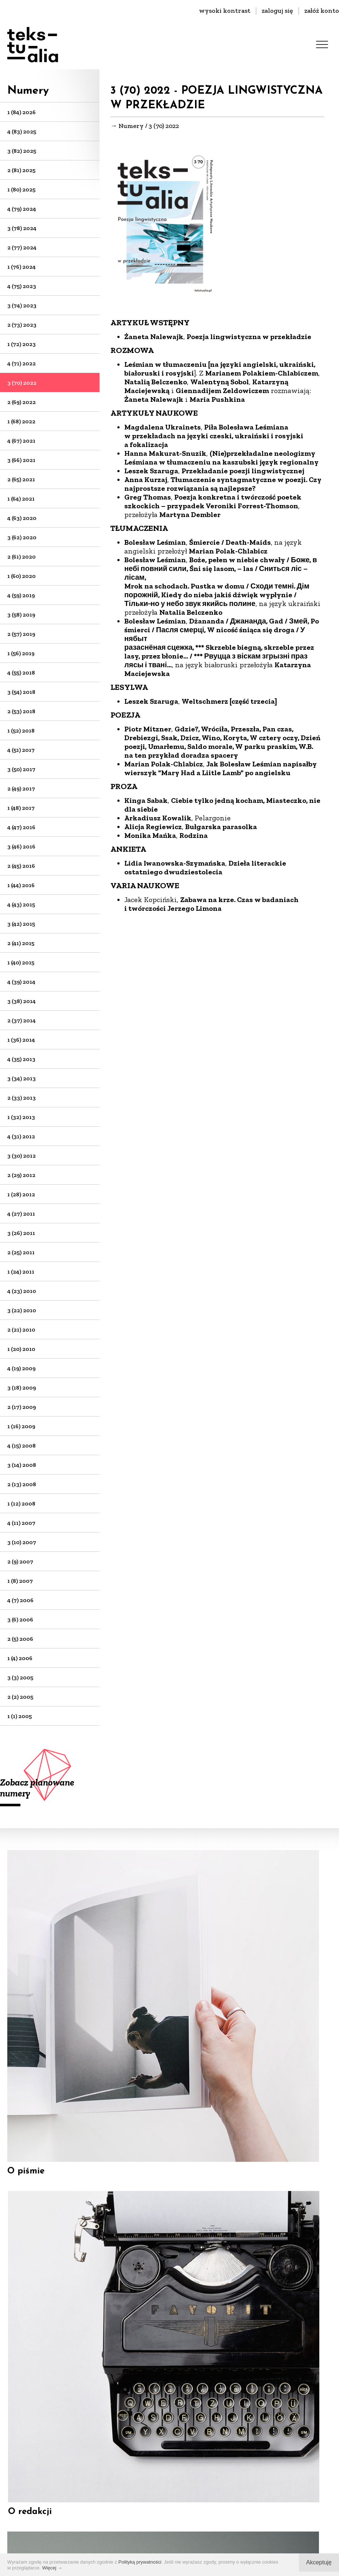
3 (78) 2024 (21, 228)
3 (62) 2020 (21, 537)
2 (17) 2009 (21, 1406)
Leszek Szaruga (151, 470)
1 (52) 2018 (21, 730)
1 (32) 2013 (21, 1117)
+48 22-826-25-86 (170, 2447)
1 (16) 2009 (21, 1426)
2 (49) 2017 (21, 788)
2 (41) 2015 (20, 943)
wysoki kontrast (224, 11)
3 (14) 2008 (21, 1464)
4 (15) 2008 (21, 1445)
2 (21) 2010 (21, 1329)
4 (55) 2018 (21, 672)
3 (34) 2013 (21, 1078)
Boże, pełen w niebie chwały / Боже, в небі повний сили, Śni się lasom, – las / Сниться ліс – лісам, (220, 568)
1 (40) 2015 (20, 962)
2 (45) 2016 (21, 865)
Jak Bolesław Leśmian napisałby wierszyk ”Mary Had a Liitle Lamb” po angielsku (220, 768)
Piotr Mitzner (147, 728)
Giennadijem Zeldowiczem (222, 390)
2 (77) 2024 (21, 247)
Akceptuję (319, 2562)
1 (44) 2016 (21, 885)
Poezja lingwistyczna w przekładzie (249, 336)
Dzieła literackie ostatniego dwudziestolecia (205, 867)
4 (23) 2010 (21, 1290)
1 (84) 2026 (21, 112)
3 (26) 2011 (21, 1232)
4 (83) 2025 (21, 131)
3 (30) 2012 (21, 1155)
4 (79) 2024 (21, 208)
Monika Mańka (150, 835)
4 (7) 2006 (20, 1600)
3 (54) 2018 (21, 691)
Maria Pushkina (217, 399)
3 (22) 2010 (21, 1310)
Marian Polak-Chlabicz (228, 551)
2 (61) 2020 (21, 556)
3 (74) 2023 (21, 305)
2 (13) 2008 (21, 1484)
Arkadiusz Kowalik (157, 817)
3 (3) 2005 (20, 1677)
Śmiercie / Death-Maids (230, 542)
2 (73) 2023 (21, 324)
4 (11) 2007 (21, 1522)
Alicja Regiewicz (153, 826)
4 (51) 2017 (21, 749)
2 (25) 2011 (21, 1252)
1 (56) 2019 (21, 653)
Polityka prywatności (192, 2546)
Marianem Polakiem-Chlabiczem (261, 373)
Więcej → (52, 2568)
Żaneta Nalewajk (153, 336)
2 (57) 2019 (21, 633)
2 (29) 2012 (21, 1175)
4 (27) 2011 (21, 1213)
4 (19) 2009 (21, 1368)
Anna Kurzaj (145, 479)
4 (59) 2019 (21, 595)
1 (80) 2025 (21, 189)
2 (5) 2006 (20, 1638)
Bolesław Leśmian (155, 542)
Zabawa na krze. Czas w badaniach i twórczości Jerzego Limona (211, 904)
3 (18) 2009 (21, 1387)
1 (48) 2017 (21, 807)
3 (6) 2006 (20, 1619)
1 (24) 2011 (20, 1271)
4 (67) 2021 (21, 440)
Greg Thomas (147, 497)
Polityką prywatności (139, 2562)
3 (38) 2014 (21, 1001)
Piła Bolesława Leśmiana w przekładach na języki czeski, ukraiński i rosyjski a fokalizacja (213, 436)
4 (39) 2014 (21, 981)
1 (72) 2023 (21, 344)
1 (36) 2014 (21, 1039)
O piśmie (25, 2014)
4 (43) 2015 (21, 904)
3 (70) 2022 (21, 382)
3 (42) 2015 (21, 923)
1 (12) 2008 (21, 1503)
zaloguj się (277, 11)
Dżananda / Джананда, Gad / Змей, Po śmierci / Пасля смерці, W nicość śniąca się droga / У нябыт (221, 630)
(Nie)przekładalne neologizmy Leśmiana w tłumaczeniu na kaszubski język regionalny (221, 457)
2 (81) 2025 (21, 170)
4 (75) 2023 (21, 286)
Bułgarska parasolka (221, 826)
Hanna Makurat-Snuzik (165, 453)
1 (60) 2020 (21, 575)
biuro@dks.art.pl (169, 2437)
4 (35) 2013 (21, 1059)
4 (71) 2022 (21, 363)
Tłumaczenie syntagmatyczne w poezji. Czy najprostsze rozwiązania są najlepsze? (223, 484)
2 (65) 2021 (21, 479)
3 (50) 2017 (21, 769)
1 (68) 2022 (21, 421)
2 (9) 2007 (20, 1561)
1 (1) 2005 (19, 1716)
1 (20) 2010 (21, 1348)
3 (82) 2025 (21, 150)
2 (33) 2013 (21, 1097)
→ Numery (127, 126)
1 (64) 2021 (21, 498)
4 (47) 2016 (21, 827)
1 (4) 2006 (19, 1658)
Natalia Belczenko (190, 612)
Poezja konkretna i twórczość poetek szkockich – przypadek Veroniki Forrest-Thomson (212, 501)
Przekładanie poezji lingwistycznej (243, 470)
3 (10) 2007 (21, 1542)
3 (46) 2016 (21, 846)
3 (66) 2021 (21, 459)
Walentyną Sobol (219, 381)
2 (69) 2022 (21, 402)
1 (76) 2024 (21, 266)
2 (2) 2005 (20, 1696)
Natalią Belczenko (155, 381)
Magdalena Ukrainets (162, 427)
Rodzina (193, 835)
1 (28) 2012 (21, 1194)
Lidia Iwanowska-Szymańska (174, 863)
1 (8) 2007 (20, 1580)
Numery (28, 91)
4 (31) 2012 (21, 1136)
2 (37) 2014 (21, 1020)
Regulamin (132, 2546)
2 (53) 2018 (21, 711)
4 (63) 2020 (21, 517)
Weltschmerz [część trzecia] (229, 701)
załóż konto (321, 11)
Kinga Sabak (146, 800)
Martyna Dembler (190, 514)
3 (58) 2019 (21, 614)
